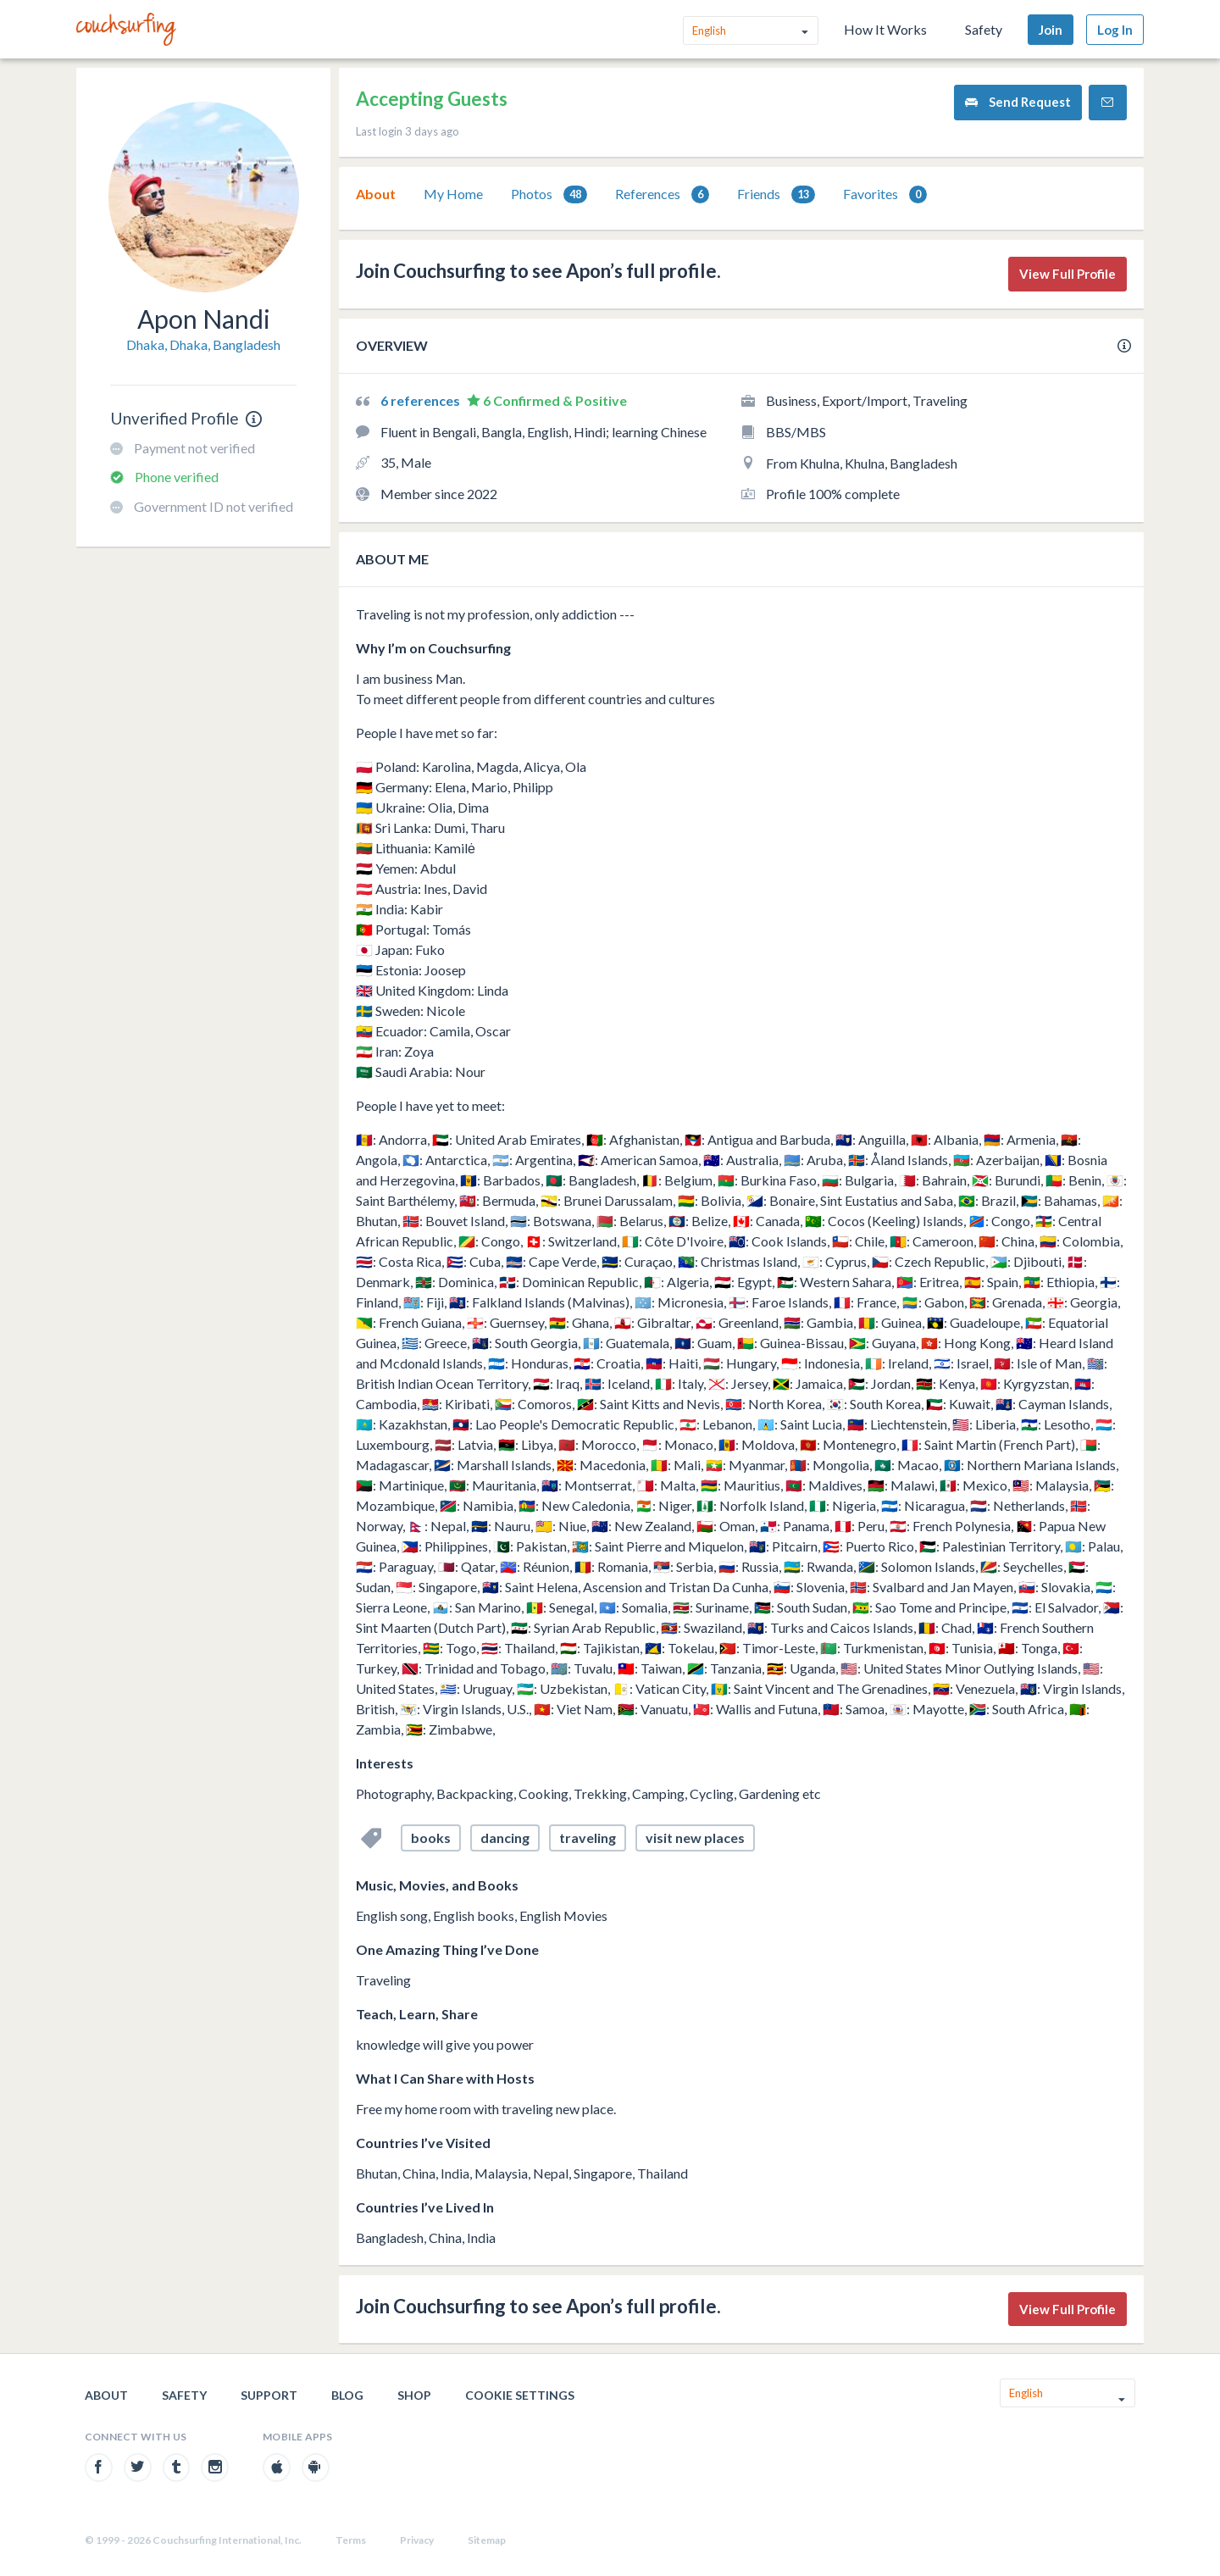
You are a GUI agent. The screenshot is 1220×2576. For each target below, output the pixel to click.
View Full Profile (1067, 273)
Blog (347, 2395)
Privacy (417, 2540)
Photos (549, 194)
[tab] (376, 194)
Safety (983, 29)
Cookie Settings (519, 2395)
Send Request (1018, 102)
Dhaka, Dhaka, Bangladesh (203, 344)
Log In (1115, 29)
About (376, 194)
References (662, 194)
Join (1050, 29)
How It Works (885, 29)
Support (269, 2395)
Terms (351, 2540)
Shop (414, 2395)
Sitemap (487, 2540)
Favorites (885, 194)
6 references (421, 400)
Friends (776, 194)
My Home (453, 194)
